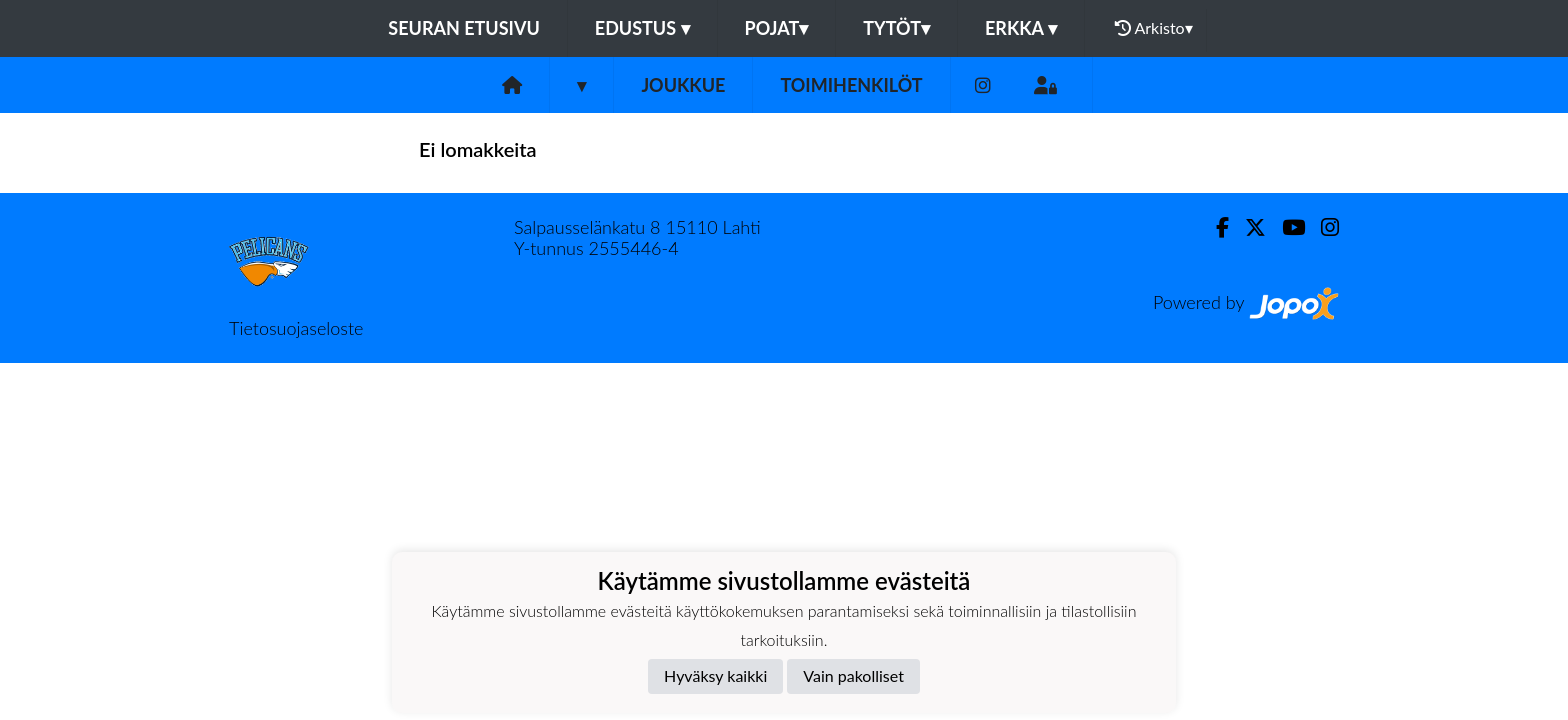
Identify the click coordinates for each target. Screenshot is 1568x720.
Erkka (1021, 28)
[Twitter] (1247, 227)
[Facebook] (1214, 227)
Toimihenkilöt (851, 85)
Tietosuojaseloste (296, 328)
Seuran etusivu (464, 28)
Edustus (642, 28)
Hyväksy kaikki (715, 675)
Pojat (777, 28)
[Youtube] (1285, 227)
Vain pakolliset (853, 675)
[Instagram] (983, 85)
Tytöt (896, 28)
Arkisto (1154, 28)
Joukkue (683, 85)
